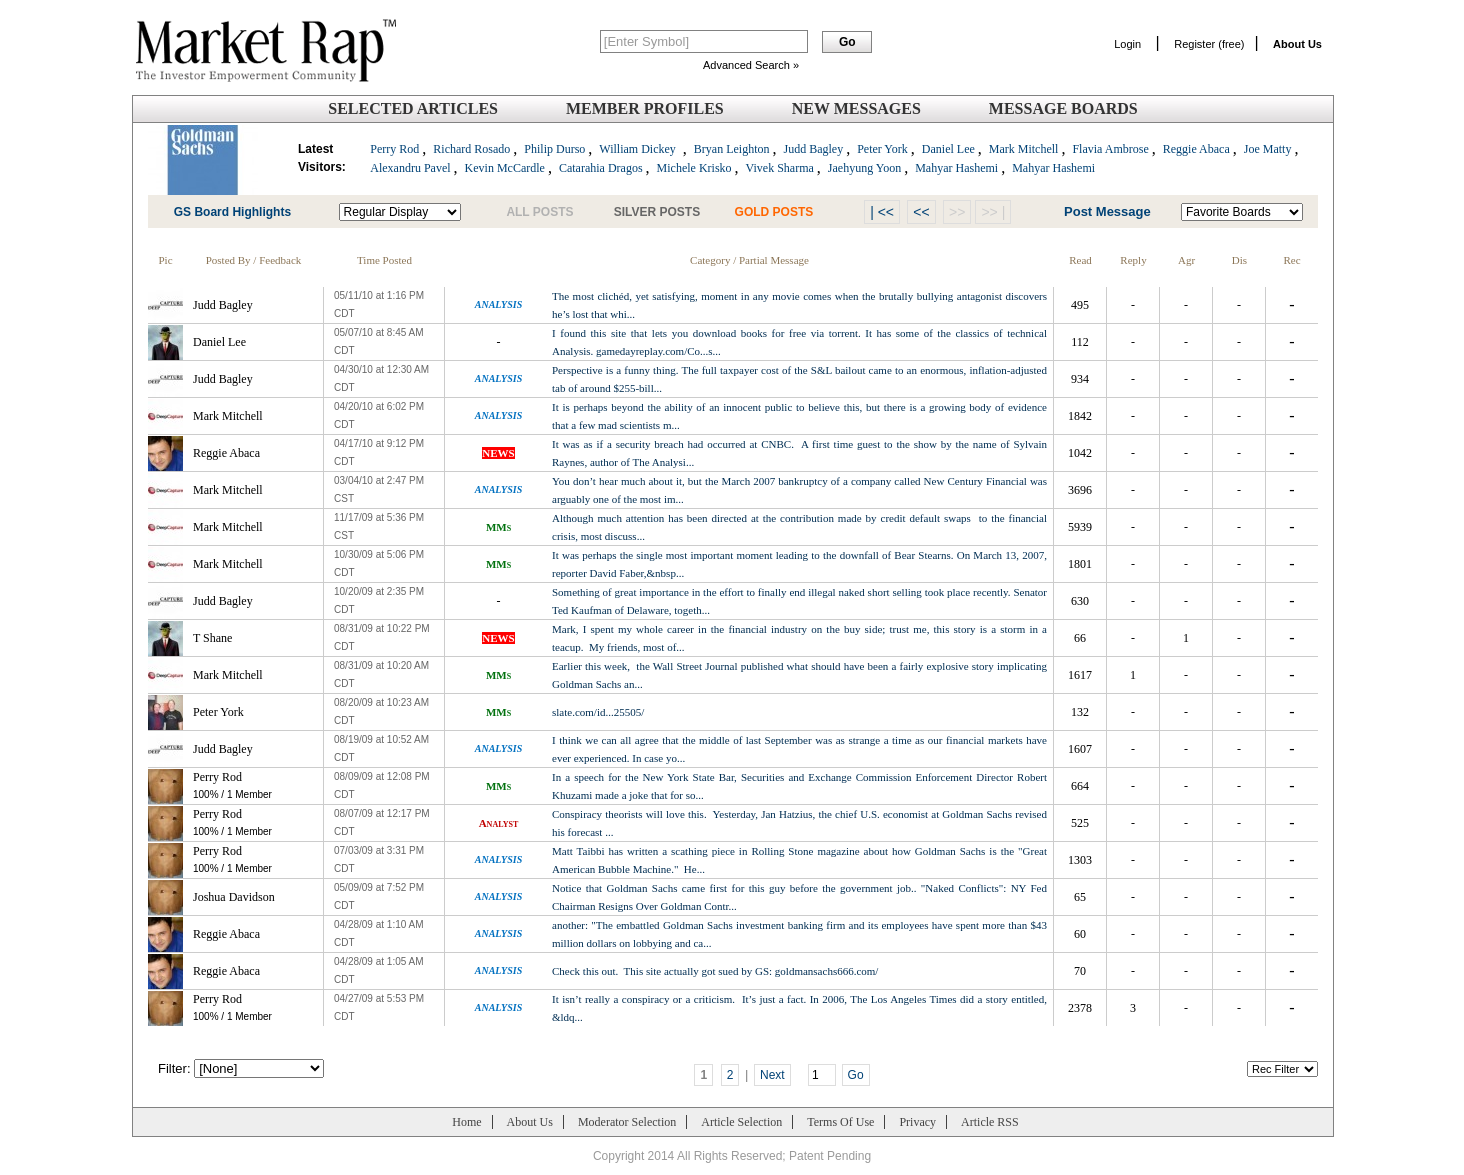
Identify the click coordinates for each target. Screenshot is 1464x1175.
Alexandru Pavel (410, 168)
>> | (993, 212)
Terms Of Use (840, 1122)
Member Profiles (645, 108)
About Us (530, 1122)
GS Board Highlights (232, 212)
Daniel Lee (948, 149)
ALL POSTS (539, 212)
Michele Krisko (694, 168)
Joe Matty (1268, 149)
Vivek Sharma (780, 168)
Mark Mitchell (1024, 149)
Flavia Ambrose (1110, 149)
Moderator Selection (627, 1122)
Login (1127, 44)
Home (466, 1122)
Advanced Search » (751, 65)
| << (882, 212)
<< (921, 212)
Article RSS (990, 1122)
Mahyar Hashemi (956, 168)
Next (772, 1075)
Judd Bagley (813, 149)
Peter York (882, 149)
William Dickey (637, 149)
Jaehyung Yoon (864, 168)
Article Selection (741, 1122)
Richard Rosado (471, 149)
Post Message (1107, 211)
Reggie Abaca (1196, 149)
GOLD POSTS (774, 212)
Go (856, 1075)
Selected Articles (413, 108)
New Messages (856, 108)
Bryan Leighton (732, 149)
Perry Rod (394, 149)
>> (957, 212)
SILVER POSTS (657, 212)
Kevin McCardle (505, 168)
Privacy (917, 1122)
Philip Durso (554, 149)
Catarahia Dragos (601, 168)
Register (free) (1209, 44)
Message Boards (1063, 108)
